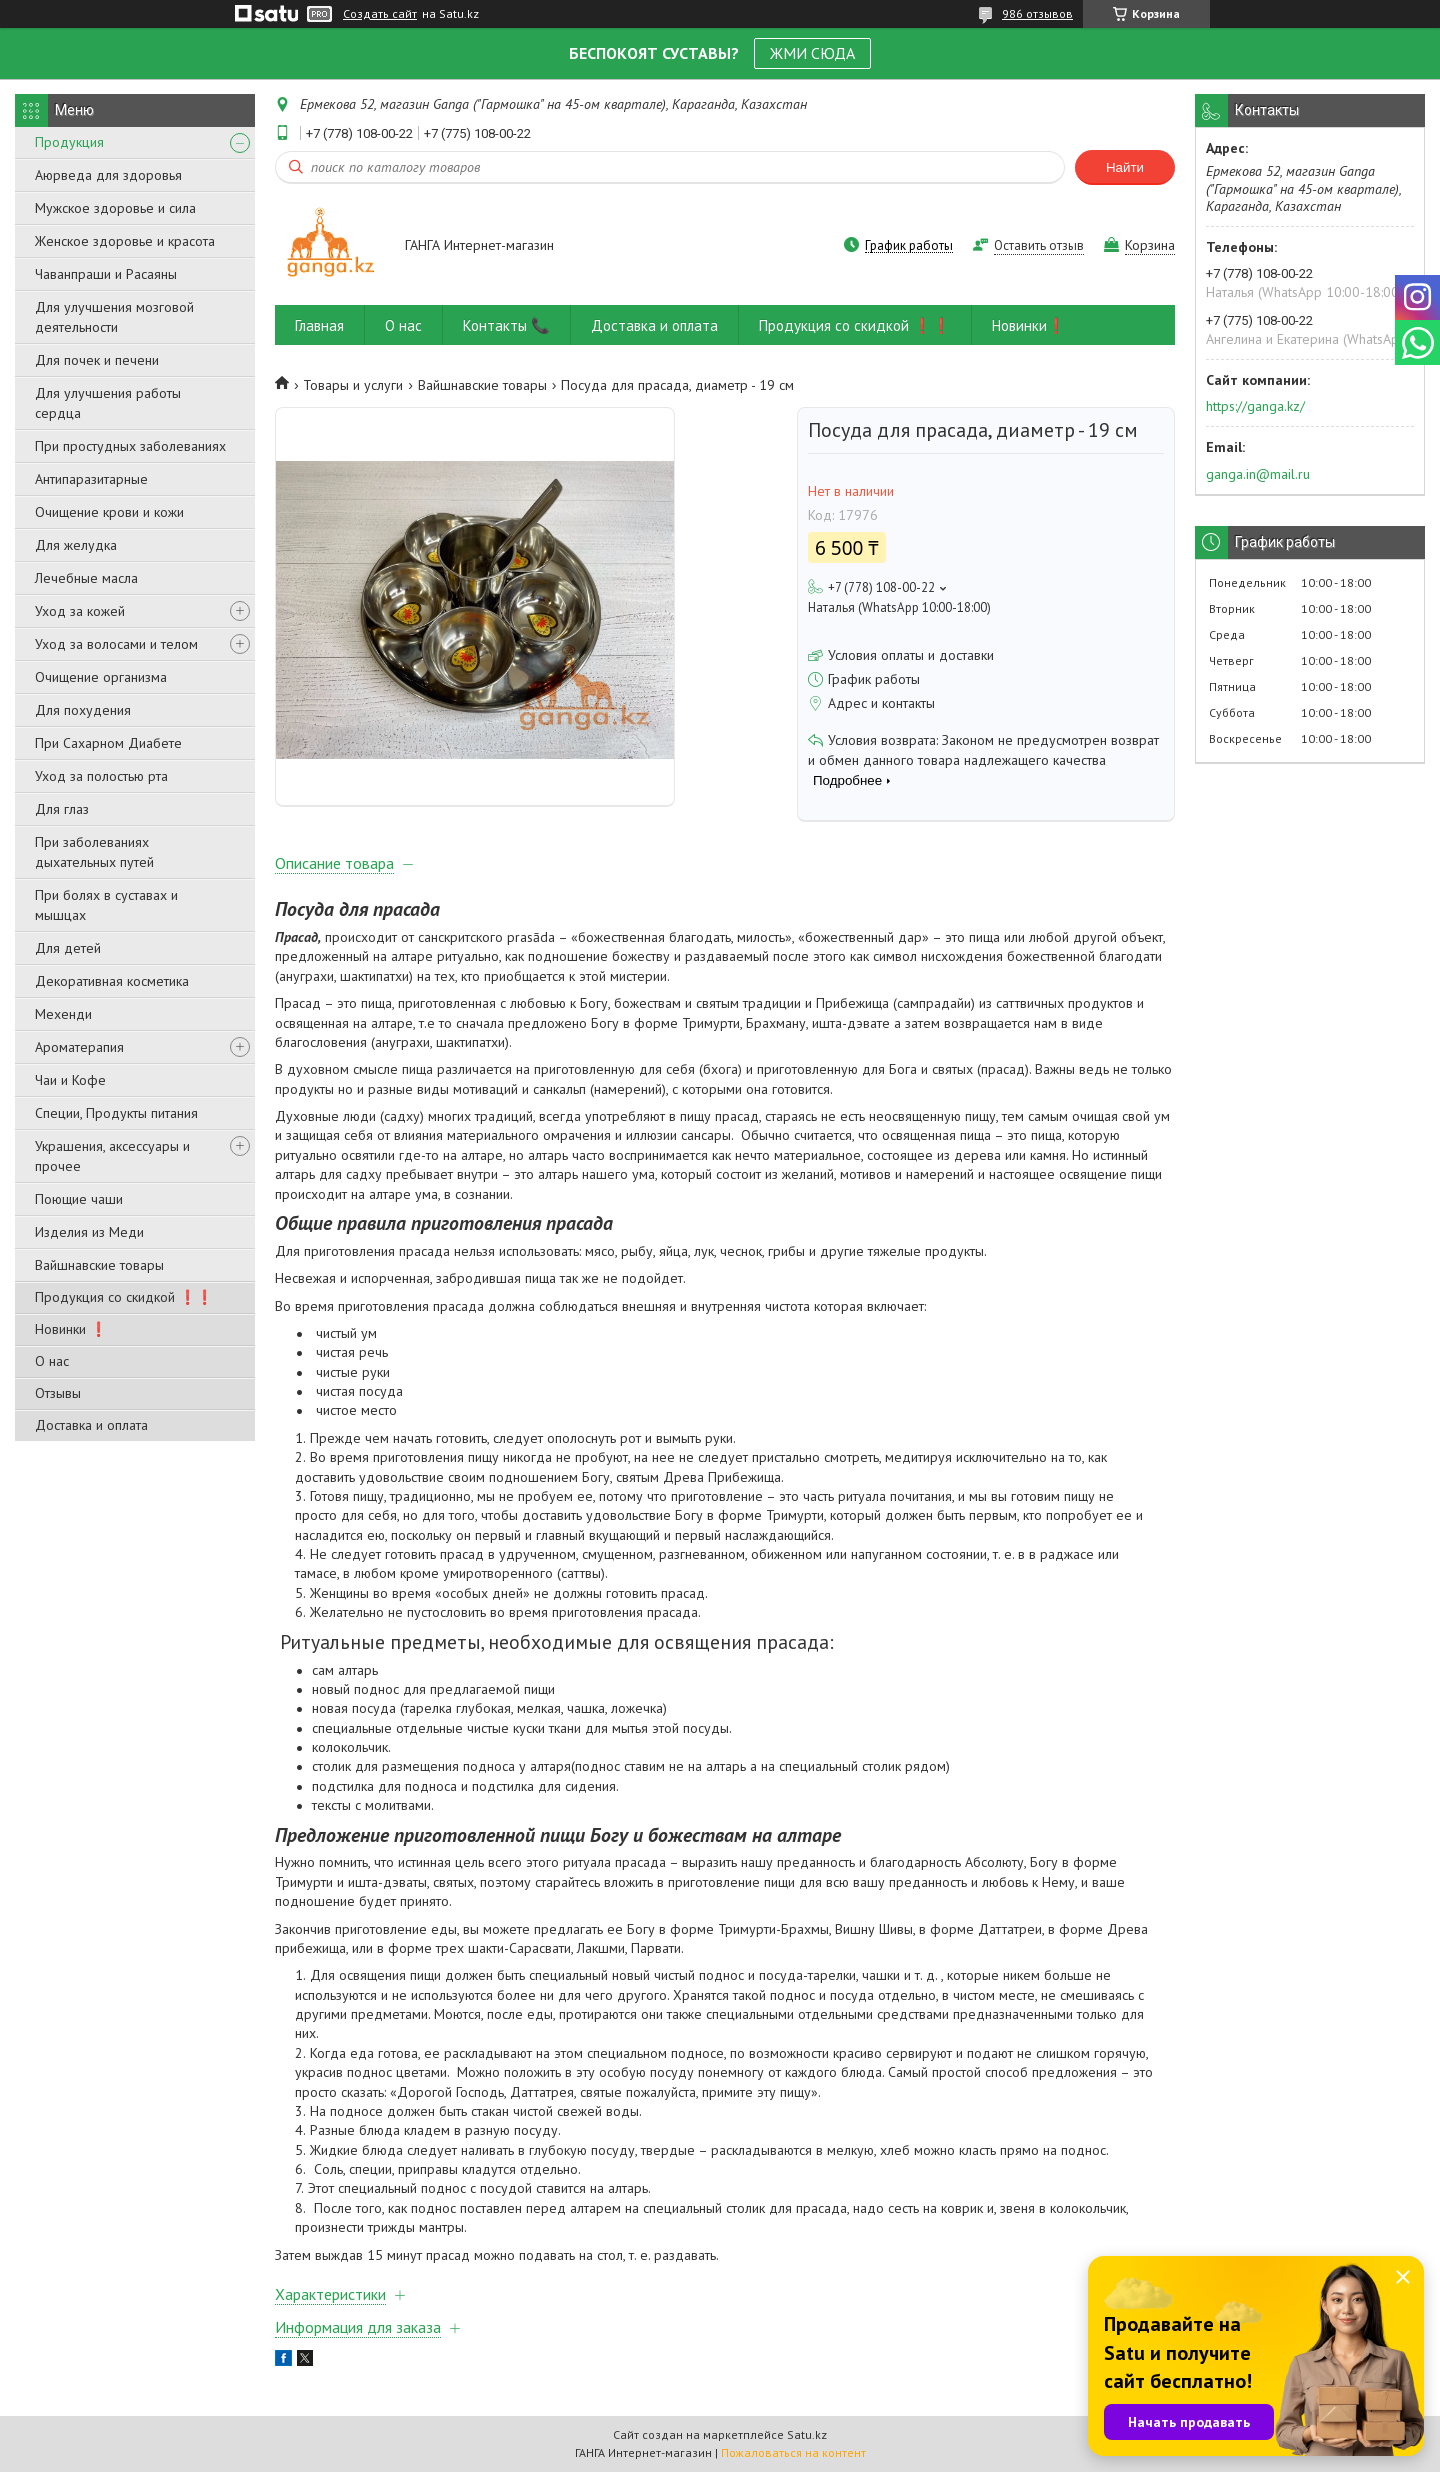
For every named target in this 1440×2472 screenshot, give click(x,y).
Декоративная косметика (112, 981)
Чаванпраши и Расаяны (106, 274)
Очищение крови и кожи (109, 512)
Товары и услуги (353, 385)
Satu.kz (807, 2434)
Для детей (68, 948)
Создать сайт (380, 14)
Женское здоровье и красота (125, 241)
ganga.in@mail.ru (1258, 474)
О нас (52, 1361)
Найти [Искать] (1125, 167)
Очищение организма (101, 677)
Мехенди (63, 1014)
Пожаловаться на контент (793, 2452)
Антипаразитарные (91, 479)
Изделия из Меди (89, 1232)
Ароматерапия (79, 1047)
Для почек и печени (97, 360)
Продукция (69, 142)
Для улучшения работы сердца (108, 403)
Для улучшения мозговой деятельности (114, 317)
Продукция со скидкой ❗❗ (124, 1297)
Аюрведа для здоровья (108, 175)
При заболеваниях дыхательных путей (94, 852)
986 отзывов (1037, 13)
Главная (319, 325)
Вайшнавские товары (99, 1265)
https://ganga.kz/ (1255, 406)
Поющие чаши (79, 1199)
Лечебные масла (86, 578)
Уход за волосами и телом (116, 644)
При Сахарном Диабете (108, 743)
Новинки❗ (1029, 325)
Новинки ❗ (71, 1329)
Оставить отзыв (1039, 245)
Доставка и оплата (91, 1425)
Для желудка (76, 545)
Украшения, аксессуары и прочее (112, 1156)
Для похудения (83, 710)
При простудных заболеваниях (130, 446)
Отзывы (58, 1393)
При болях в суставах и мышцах (106, 905)
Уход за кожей (80, 611)
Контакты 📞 (506, 325)
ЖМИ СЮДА (812, 53)
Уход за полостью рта (101, 776)
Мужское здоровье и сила (115, 208)
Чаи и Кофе (70, 1080)
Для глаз (62, 809)
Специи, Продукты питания (116, 1113)
